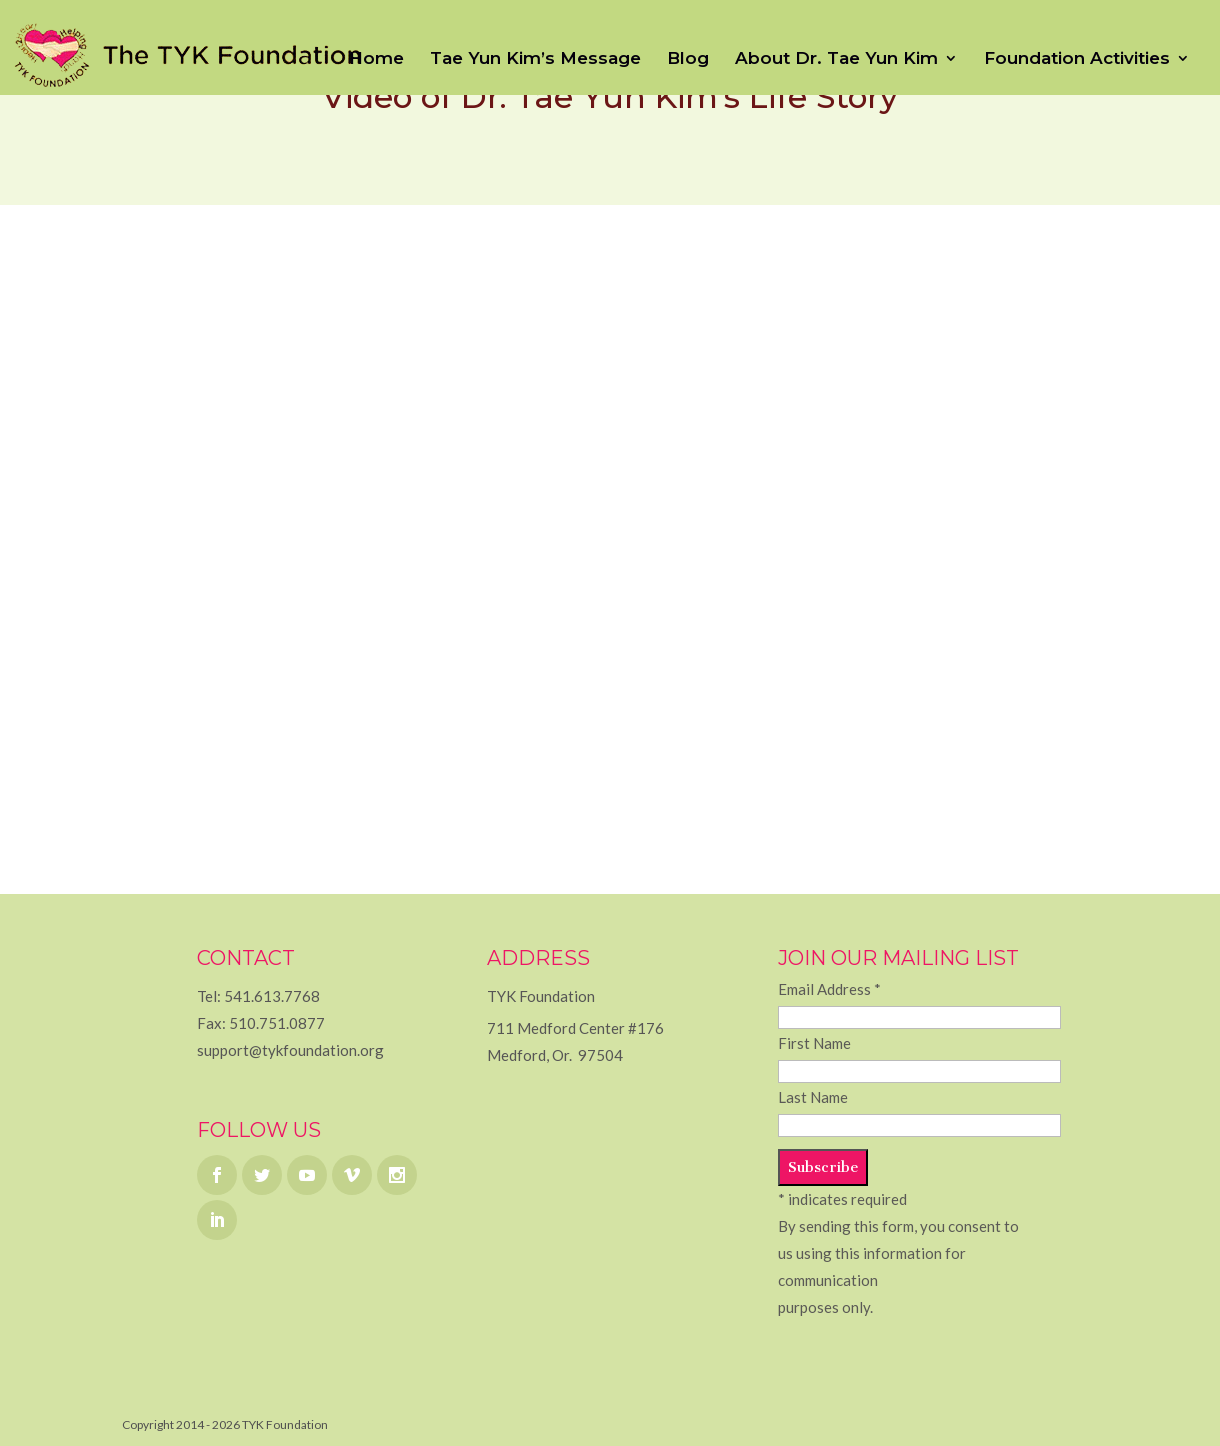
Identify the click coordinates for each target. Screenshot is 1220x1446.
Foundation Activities (1077, 59)
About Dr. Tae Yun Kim (836, 59)
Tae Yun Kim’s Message (535, 59)
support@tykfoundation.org (290, 1050)
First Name (814, 1043)
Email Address (829, 989)
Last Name (813, 1097)
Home (376, 59)
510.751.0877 (277, 1023)
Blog (688, 59)
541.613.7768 (272, 996)
